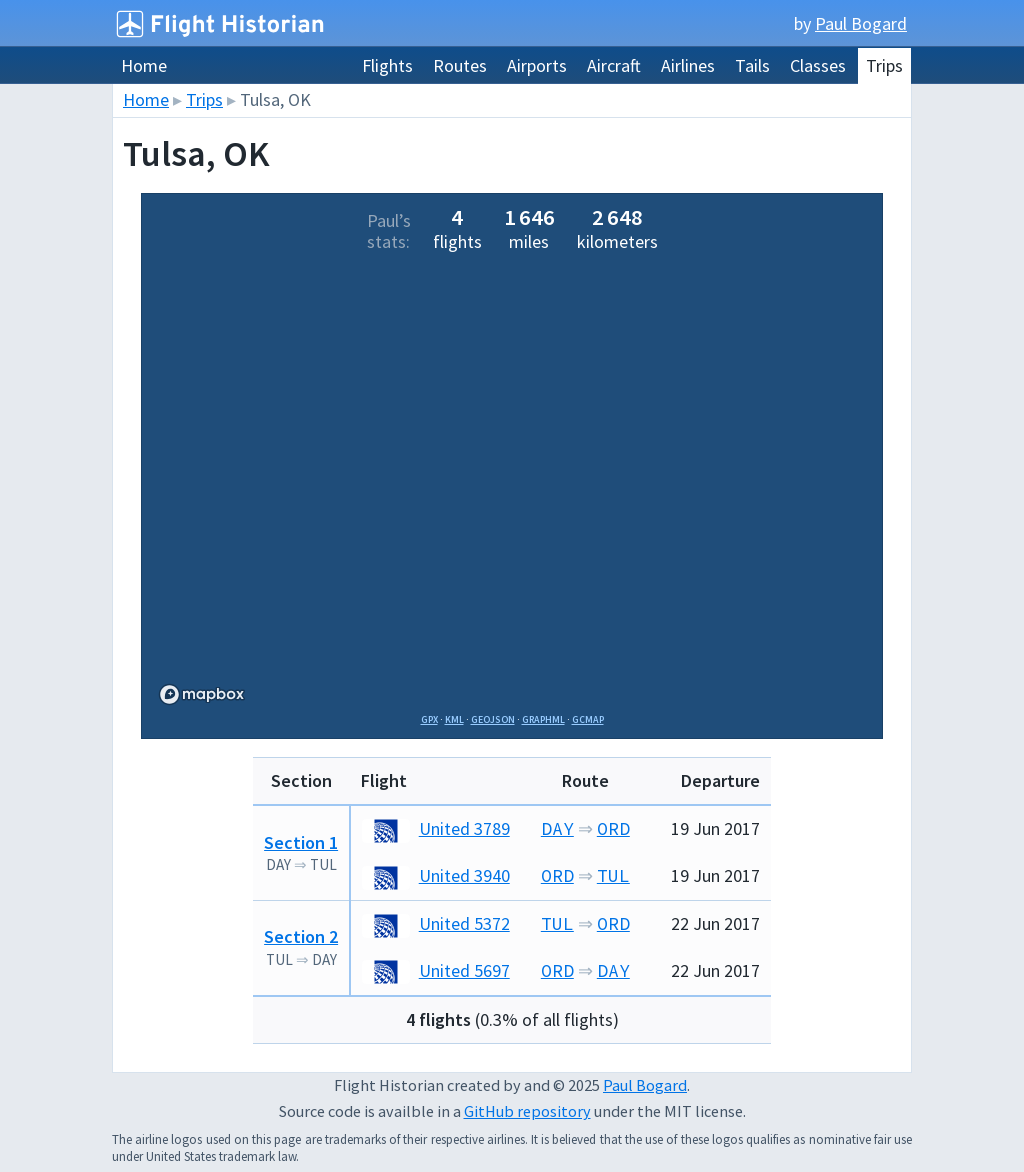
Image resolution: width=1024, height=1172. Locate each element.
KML (454, 719)
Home (144, 65)
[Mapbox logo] (202, 694)
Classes (818, 65)
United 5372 (436, 923)
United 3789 (436, 828)
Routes (460, 65)
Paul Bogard (861, 23)
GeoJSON (493, 719)
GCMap (588, 719)
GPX (429, 719)
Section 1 (301, 842)
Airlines (688, 65)
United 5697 (436, 970)
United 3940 (436, 875)
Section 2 (301, 936)
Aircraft (614, 65)
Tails (752, 65)
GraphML (543, 719)
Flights (387, 65)
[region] (512, 487)
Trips (884, 65)
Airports (537, 65)
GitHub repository (527, 1111)
